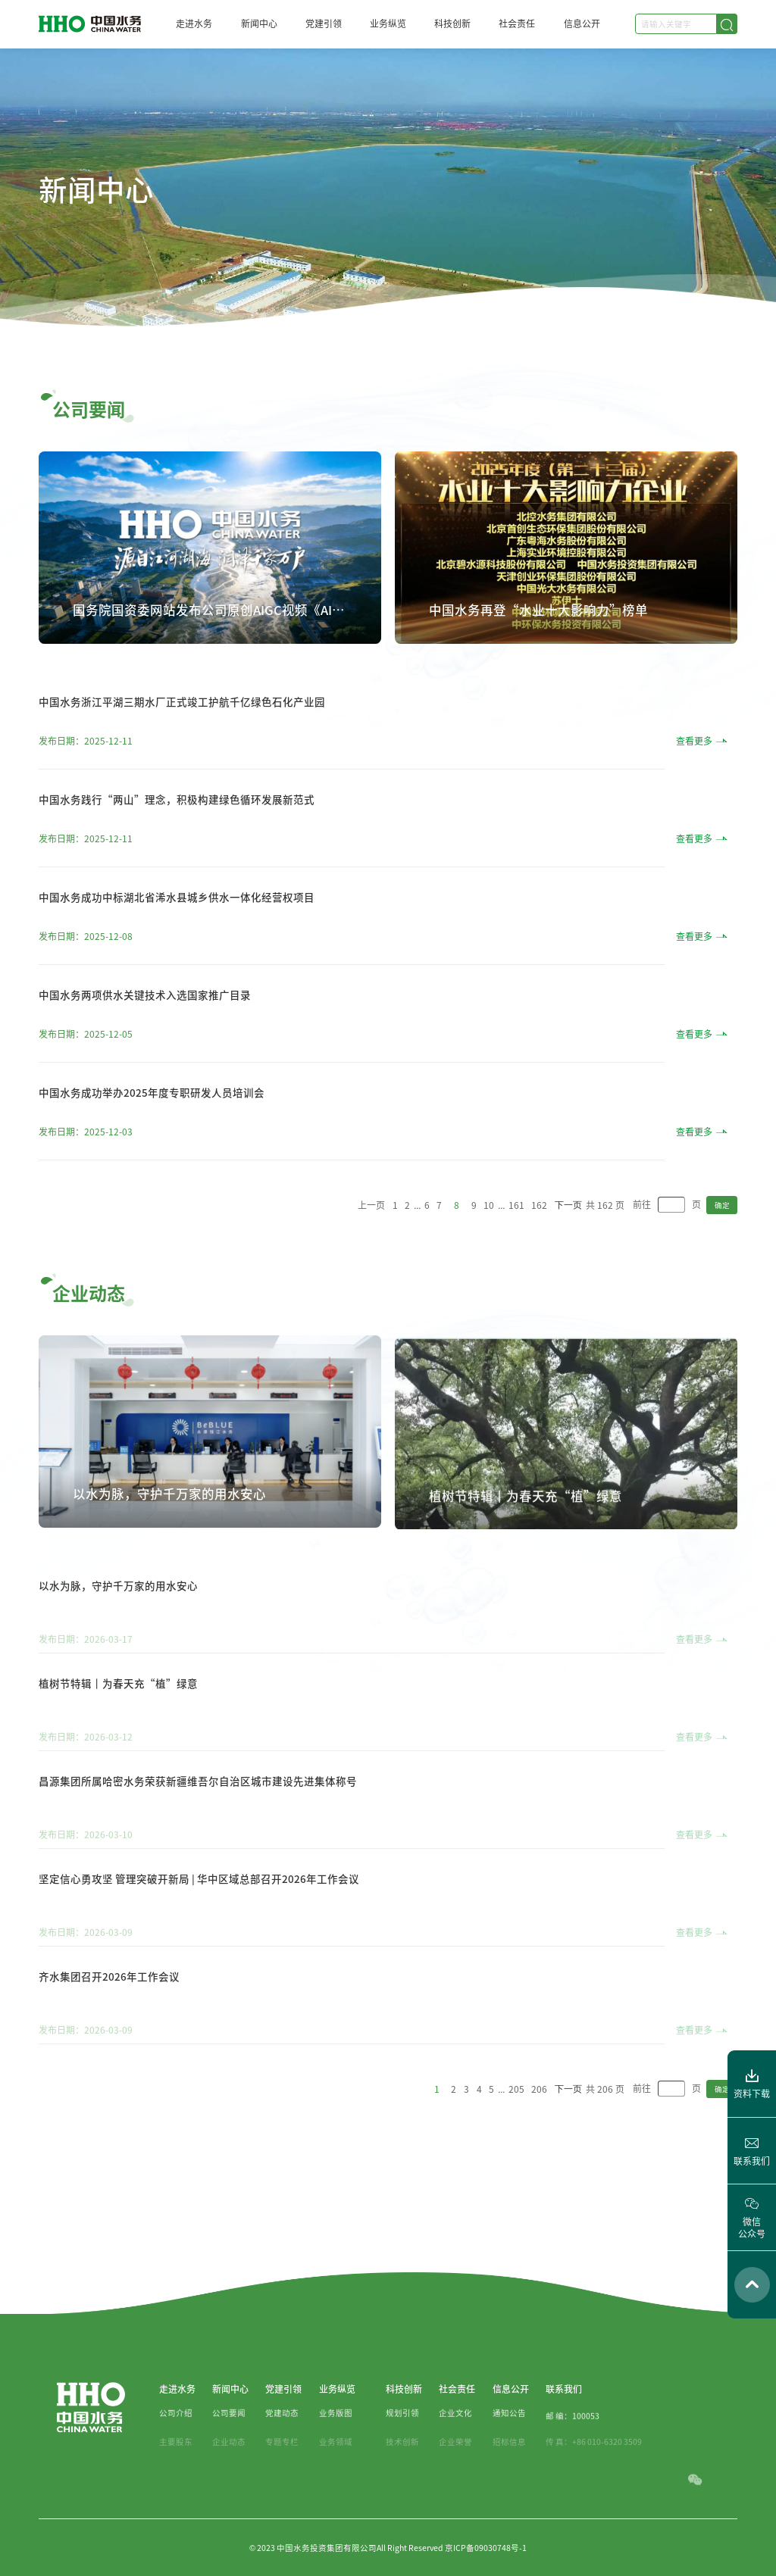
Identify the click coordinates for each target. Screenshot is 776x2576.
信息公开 (582, 23)
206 (539, 2137)
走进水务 (194, 23)
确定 (722, 1252)
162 (539, 1253)
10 (488, 1253)
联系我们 (564, 2436)
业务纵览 (388, 23)
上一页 (371, 1253)
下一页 (568, 1252)
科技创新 (452, 23)
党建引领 (323, 23)
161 (516, 1253)
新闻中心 (259, 23)
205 (516, 2137)
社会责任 (517, 23)
